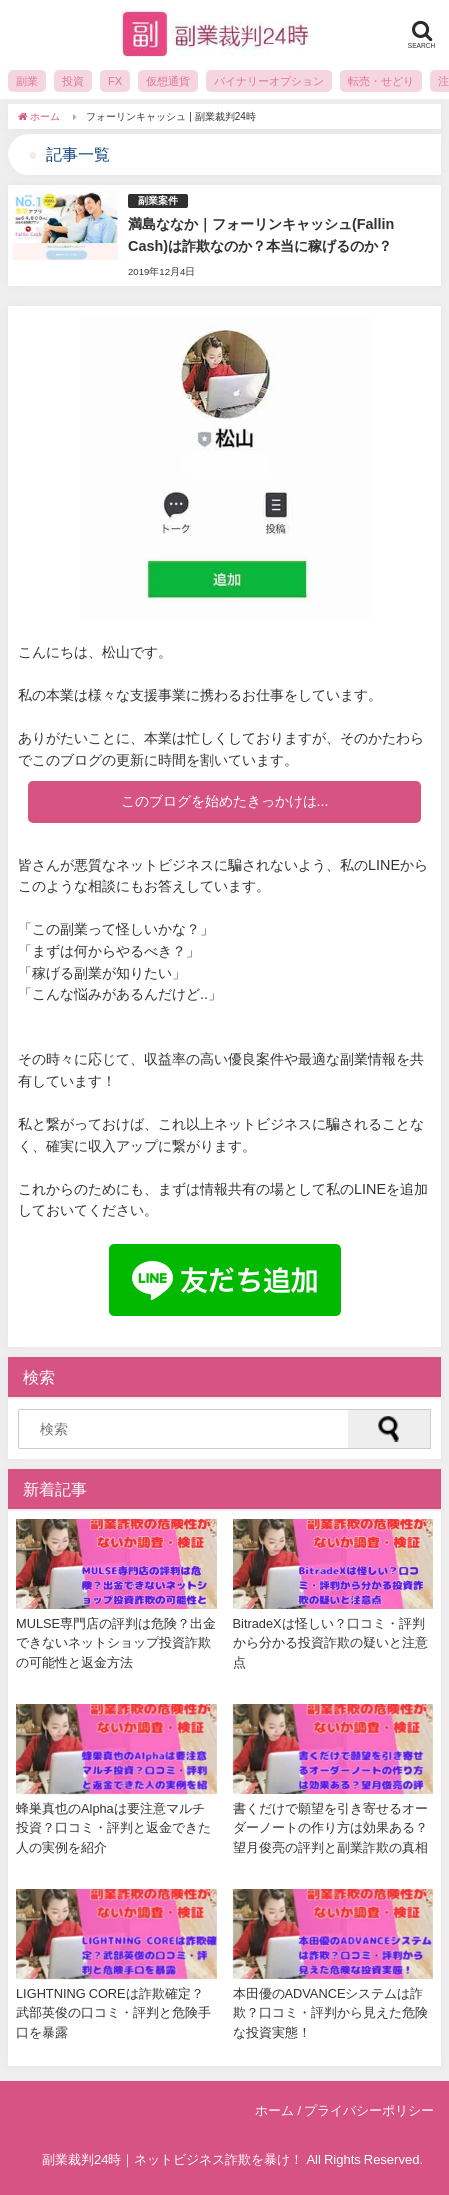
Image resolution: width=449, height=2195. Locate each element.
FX (115, 81)
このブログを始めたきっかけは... (225, 801)
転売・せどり (381, 81)
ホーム (274, 2110)
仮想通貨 (168, 81)
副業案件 (158, 200)
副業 (27, 81)
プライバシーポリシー (369, 2110)
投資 (73, 81)
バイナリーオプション (269, 81)
